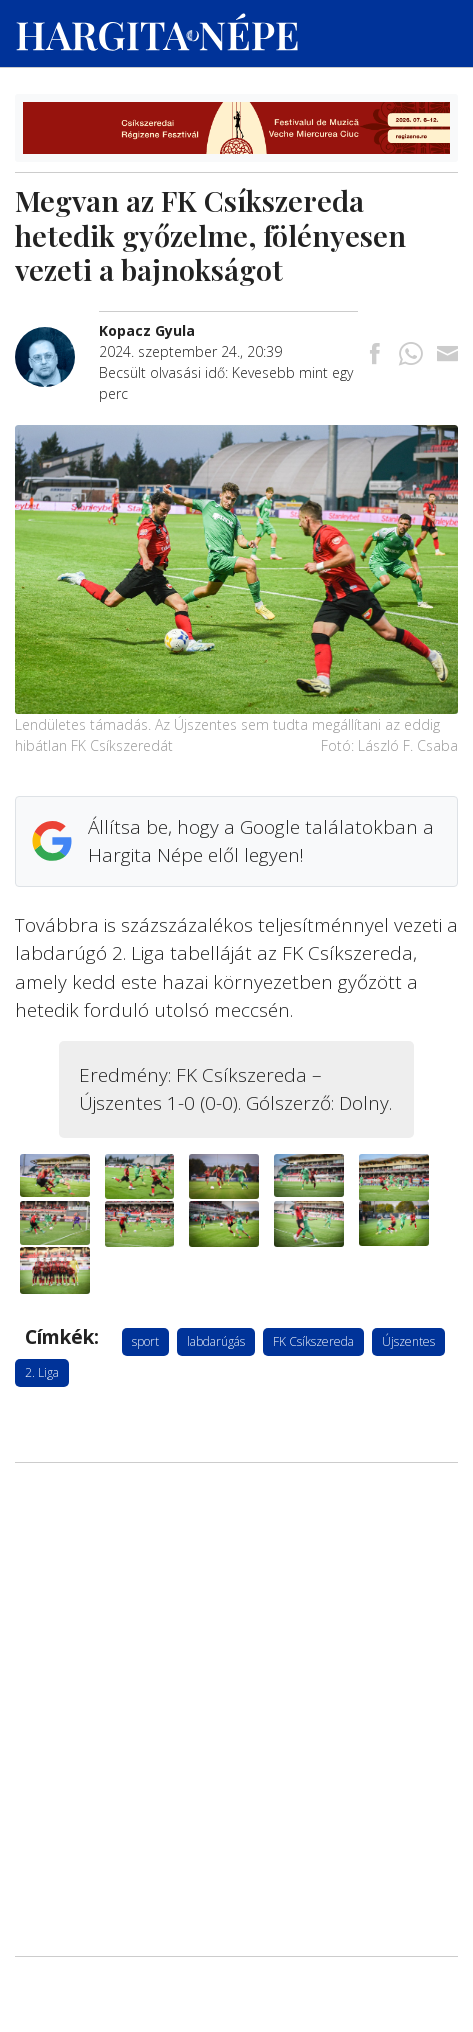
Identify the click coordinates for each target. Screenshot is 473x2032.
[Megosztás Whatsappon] (411, 355)
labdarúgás (216, 1341)
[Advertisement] (236, 1573)
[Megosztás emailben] (447, 355)
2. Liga (42, 1372)
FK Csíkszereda (313, 1341)
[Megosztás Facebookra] (375, 355)
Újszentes (408, 1341)
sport (145, 1341)
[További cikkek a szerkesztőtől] (57, 337)
